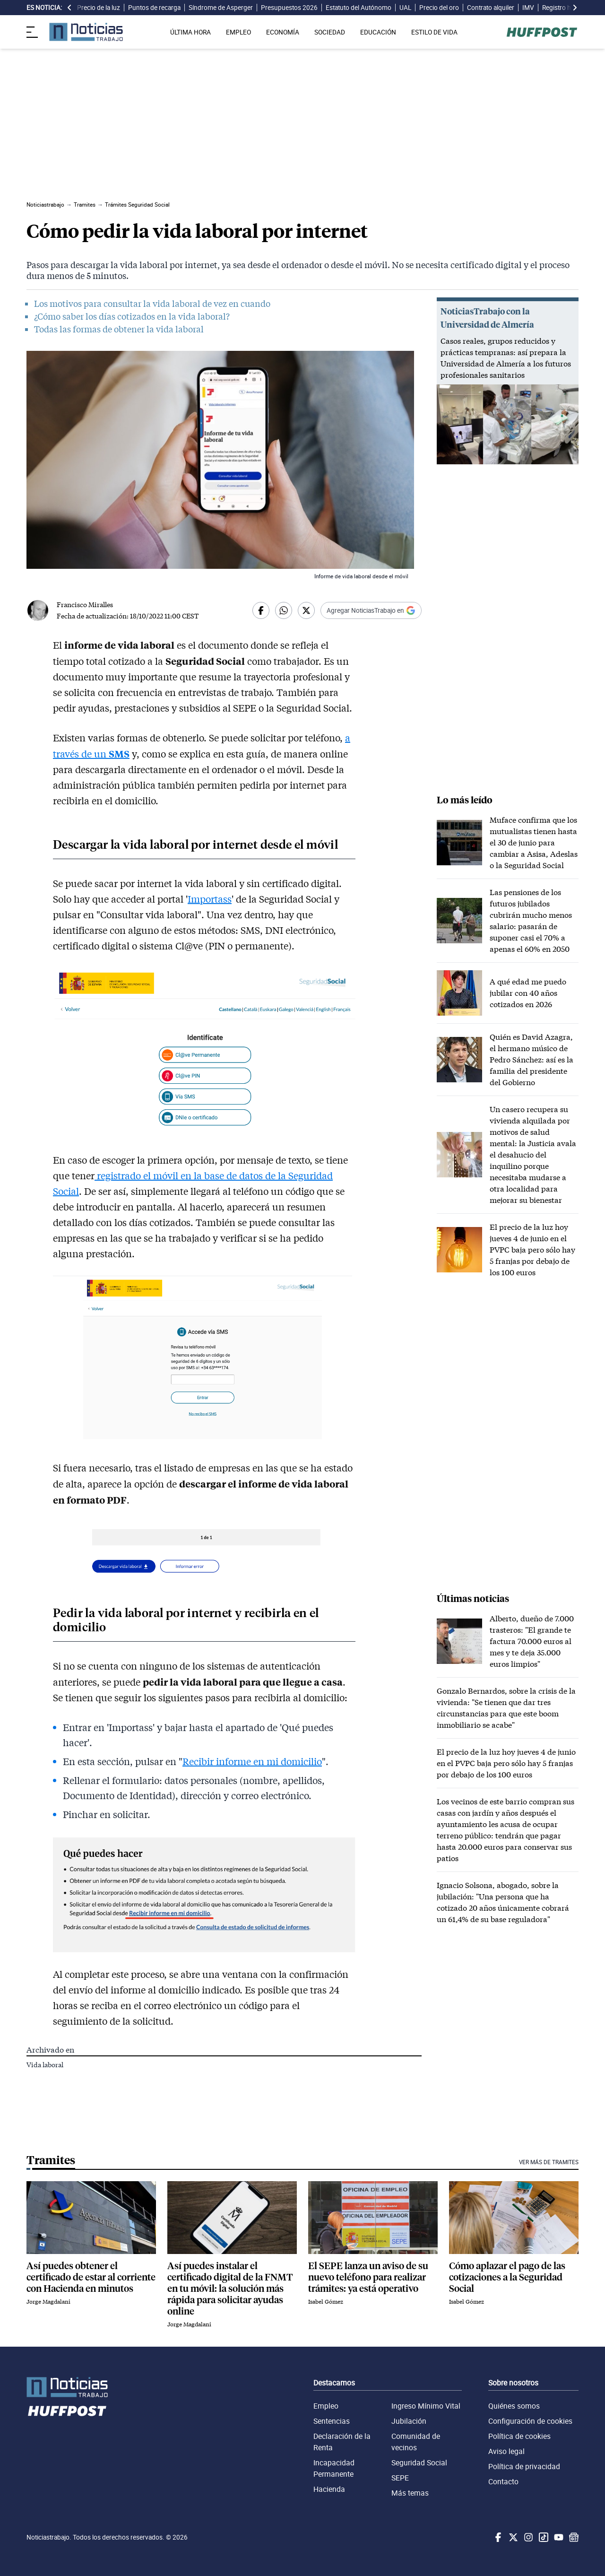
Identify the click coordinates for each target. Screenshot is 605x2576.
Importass (210, 899)
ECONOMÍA (282, 32)
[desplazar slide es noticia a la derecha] (575, 7)
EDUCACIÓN (378, 32)
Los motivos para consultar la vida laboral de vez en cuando (152, 303)
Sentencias (331, 2421)
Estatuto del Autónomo (358, 7)
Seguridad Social (419, 2462)
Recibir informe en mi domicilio (252, 1761)
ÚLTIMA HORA (190, 32)
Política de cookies (519, 2436)
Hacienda (329, 2489)
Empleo (325, 2406)
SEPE (400, 2477)
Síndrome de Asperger (221, 7)
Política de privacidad (524, 2466)
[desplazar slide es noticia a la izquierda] (69, 7)
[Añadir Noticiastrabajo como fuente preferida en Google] (371, 610)
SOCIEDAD (329, 32)
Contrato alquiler (490, 7)
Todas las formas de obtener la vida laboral (119, 329)
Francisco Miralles (85, 604)
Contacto (503, 2481)
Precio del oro (439, 7)
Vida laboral (44, 2064)
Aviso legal (506, 2451)
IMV (528, 7)
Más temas (410, 2493)
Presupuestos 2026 (289, 7)
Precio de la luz (98, 7)
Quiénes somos (514, 2406)
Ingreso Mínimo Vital (425, 2406)
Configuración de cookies (530, 2421)
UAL (405, 7)
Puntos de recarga (154, 7)
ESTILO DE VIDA (434, 32)
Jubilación (408, 2421)
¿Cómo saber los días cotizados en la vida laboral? (132, 316)
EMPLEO (238, 32)
